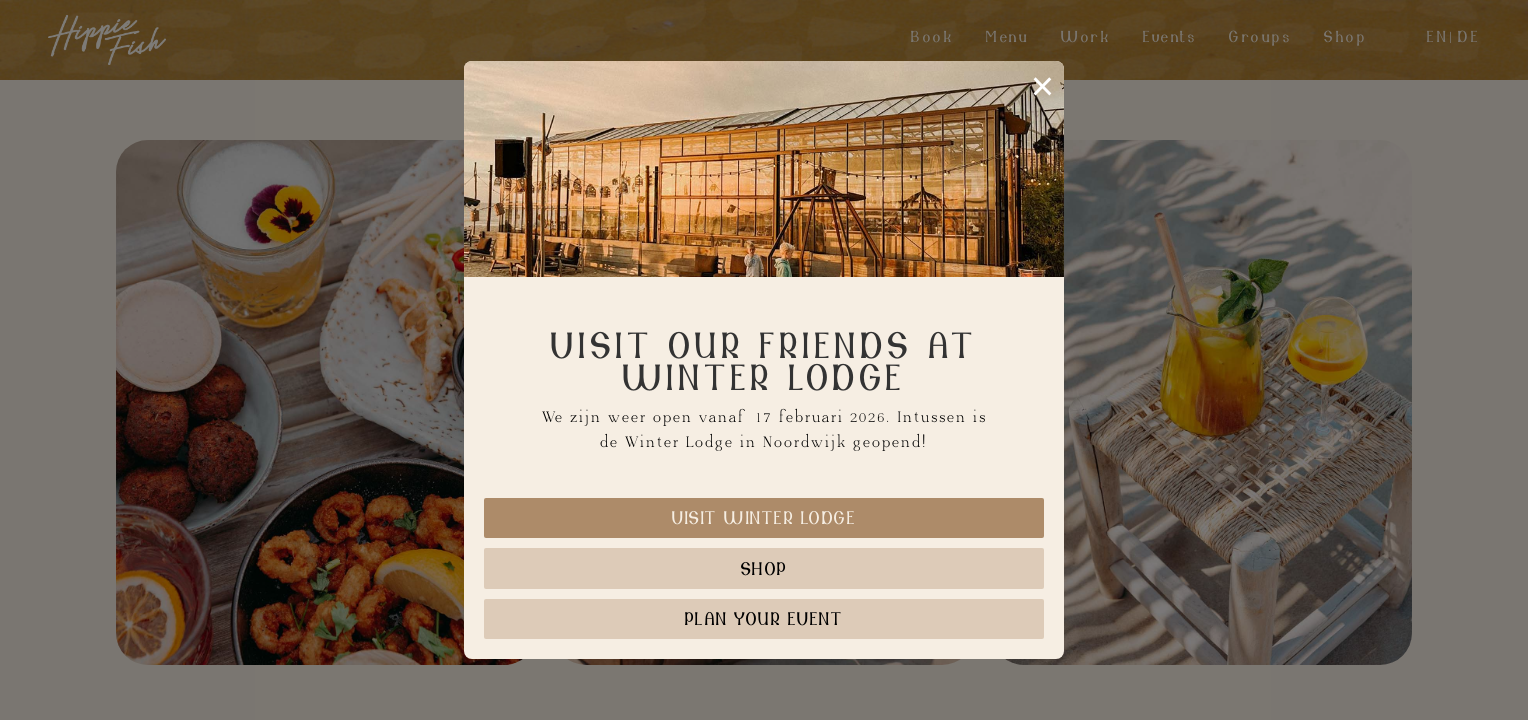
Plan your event (764, 618)
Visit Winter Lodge (764, 517)
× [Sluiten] (1042, 86)
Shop (764, 568)
